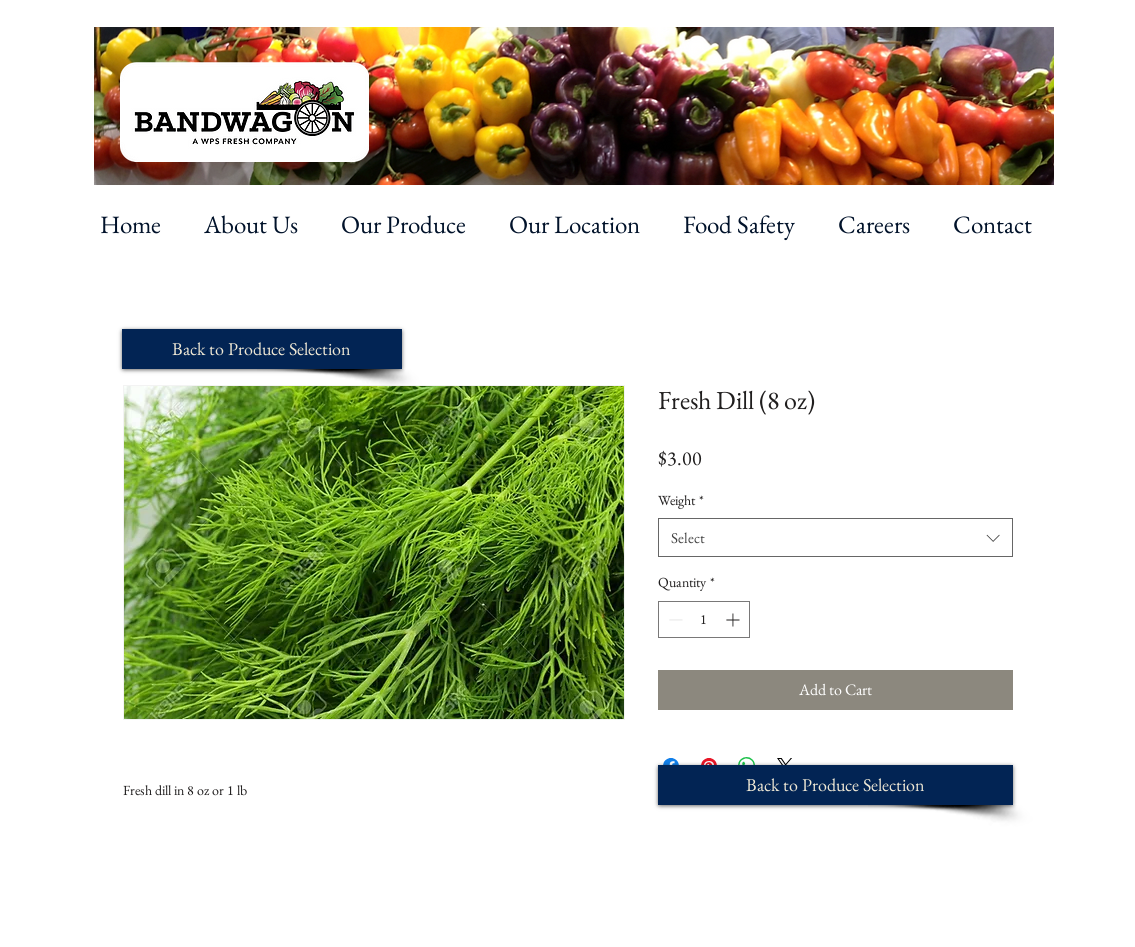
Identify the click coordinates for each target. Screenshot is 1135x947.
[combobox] (835, 537)
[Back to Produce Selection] (262, 349)
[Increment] (734, 619)
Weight (681, 500)
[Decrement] (673, 619)
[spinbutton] (704, 619)
